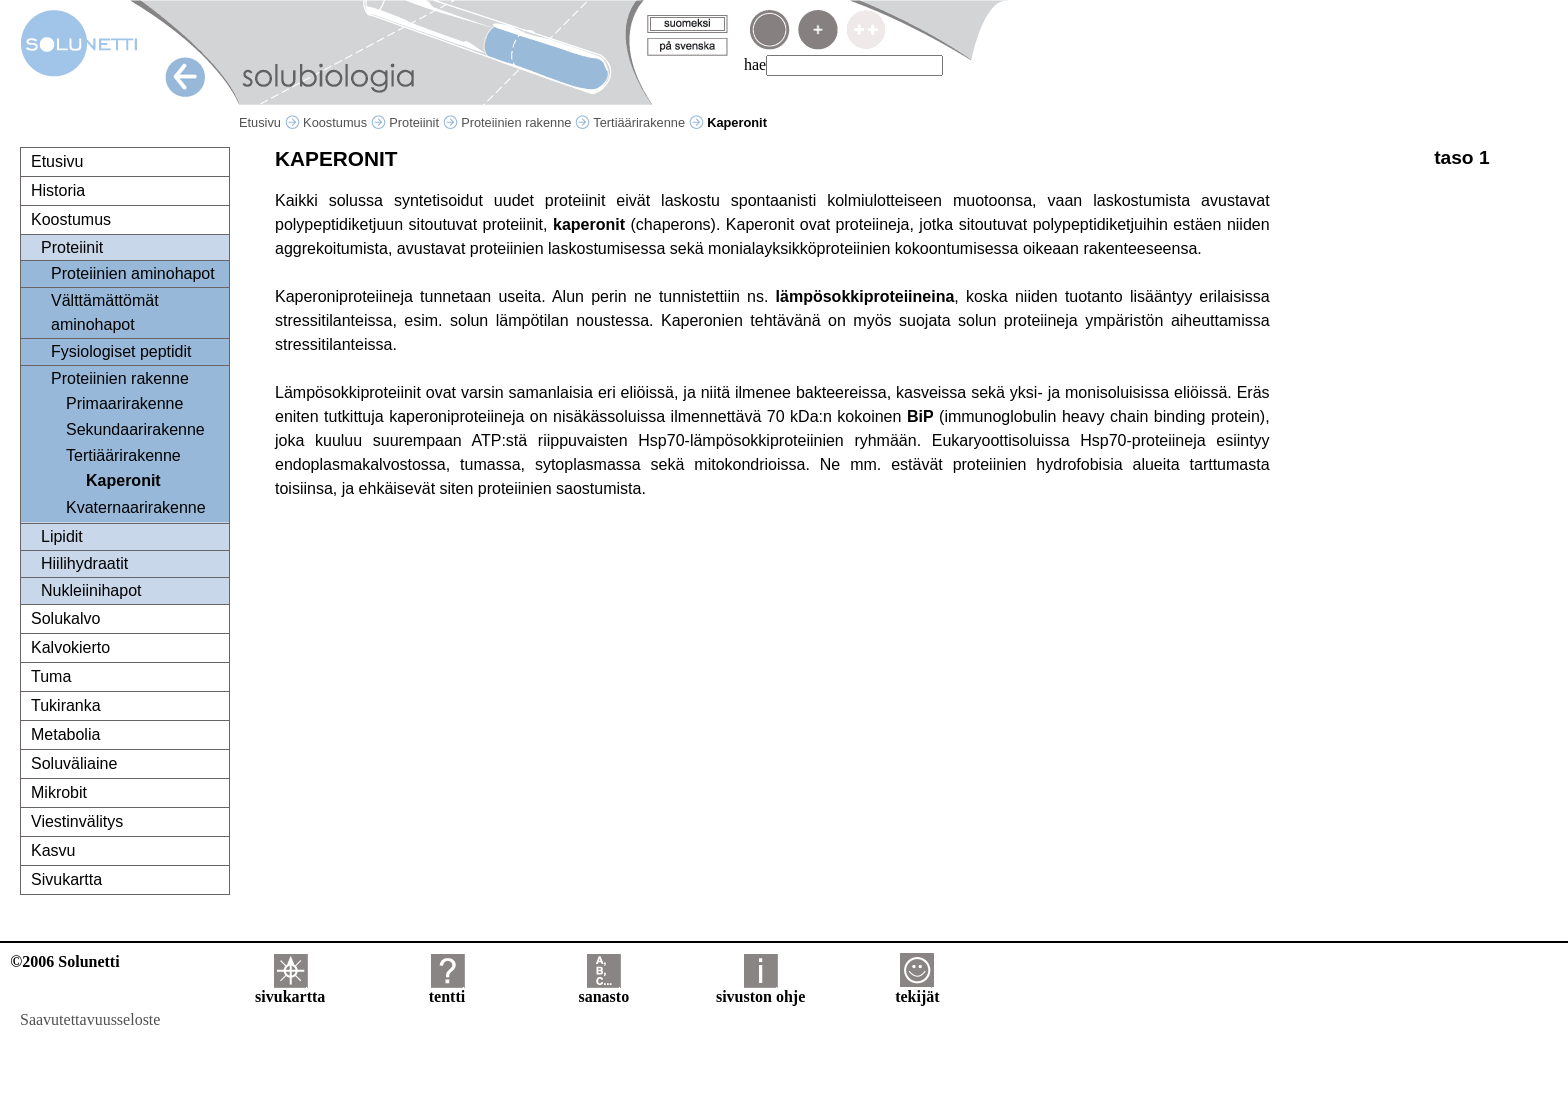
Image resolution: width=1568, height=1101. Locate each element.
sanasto (603, 989)
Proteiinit (423, 122)
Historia (58, 190)
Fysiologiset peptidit (121, 351)
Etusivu (269, 122)
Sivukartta (66, 879)
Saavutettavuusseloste (90, 1019)
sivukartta (290, 989)
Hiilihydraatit (84, 563)
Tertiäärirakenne (648, 122)
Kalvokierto (70, 647)
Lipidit (62, 536)
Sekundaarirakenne (135, 429)
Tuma (51, 676)
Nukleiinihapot (91, 590)
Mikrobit (59, 792)
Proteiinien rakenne (525, 122)
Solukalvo (65, 618)
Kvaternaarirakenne (136, 507)
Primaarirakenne (124, 403)
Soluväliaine (74, 763)
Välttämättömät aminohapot (105, 312)
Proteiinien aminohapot (133, 273)
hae (755, 64)
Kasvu (53, 850)
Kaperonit (123, 480)
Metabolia (65, 734)
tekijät (917, 989)
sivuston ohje (760, 989)
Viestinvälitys (77, 821)
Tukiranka (66, 705)
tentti (447, 989)
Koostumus (344, 122)
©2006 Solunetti (64, 961)
